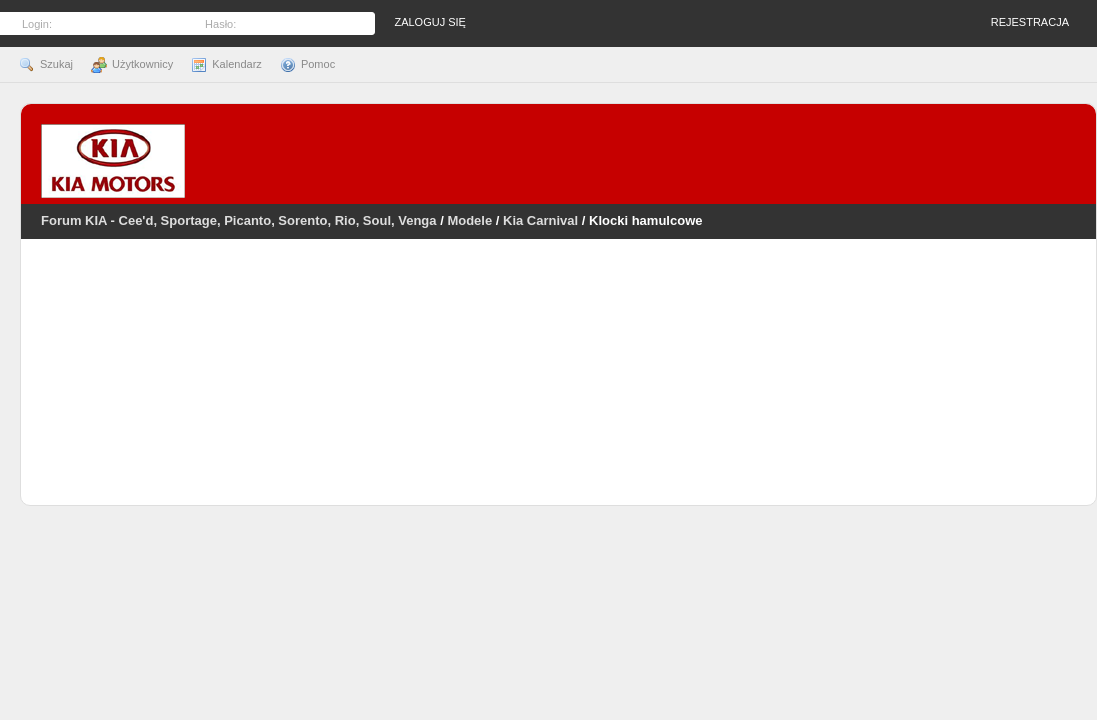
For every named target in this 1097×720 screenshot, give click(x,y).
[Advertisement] (559, 385)
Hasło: (220, 24)
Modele (469, 220)
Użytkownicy (132, 64)
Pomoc (307, 64)
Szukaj (46, 64)
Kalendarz (226, 64)
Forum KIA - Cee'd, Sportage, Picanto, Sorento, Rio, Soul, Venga (239, 220)
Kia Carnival (540, 220)
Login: (37, 24)
